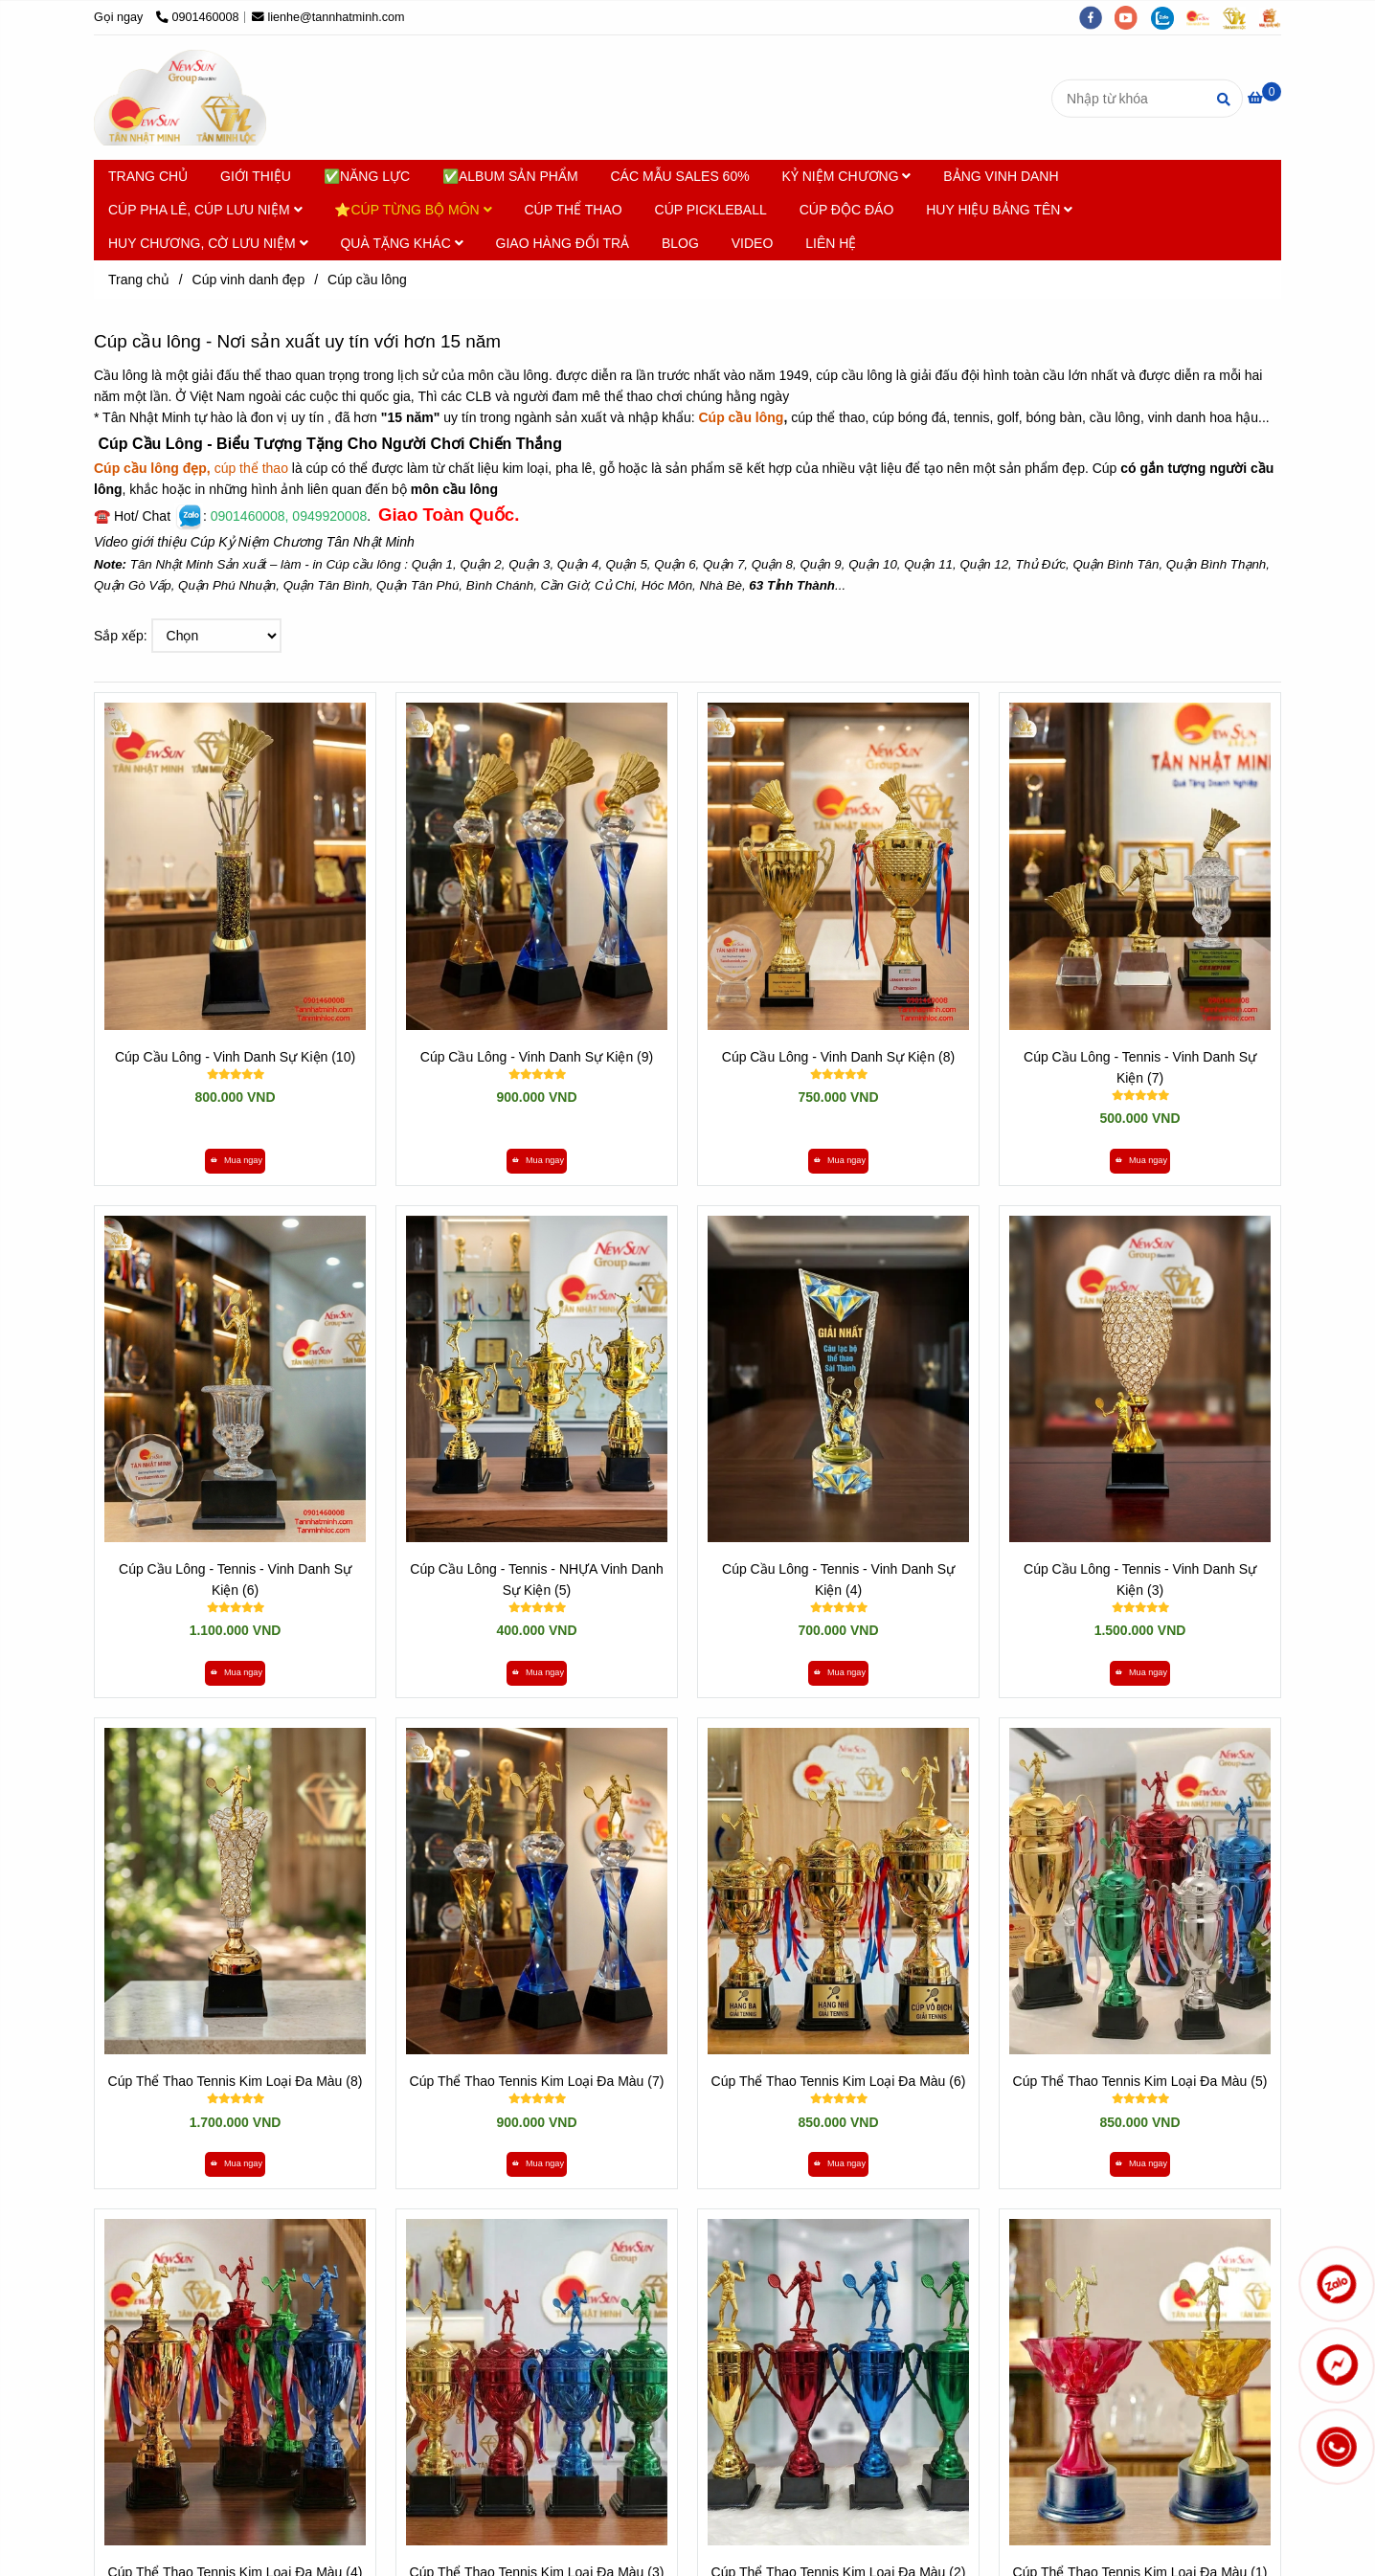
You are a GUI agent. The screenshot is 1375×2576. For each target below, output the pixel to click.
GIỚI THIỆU (255, 176)
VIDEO (753, 243)
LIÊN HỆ (830, 243)
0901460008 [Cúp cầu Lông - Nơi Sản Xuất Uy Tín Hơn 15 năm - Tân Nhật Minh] (197, 17)
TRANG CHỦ (148, 176)
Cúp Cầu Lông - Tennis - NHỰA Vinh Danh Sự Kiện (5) (536, 1579)
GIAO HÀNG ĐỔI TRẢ (563, 243)
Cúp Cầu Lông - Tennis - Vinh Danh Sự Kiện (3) (1140, 1579)
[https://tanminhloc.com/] (1241, 17)
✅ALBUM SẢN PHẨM (510, 176)
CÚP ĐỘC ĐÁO (847, 209)
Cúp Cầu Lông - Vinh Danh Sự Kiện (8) (838, 1056)
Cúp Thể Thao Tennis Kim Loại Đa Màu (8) (235, 2081)
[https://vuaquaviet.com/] (1274, 17)
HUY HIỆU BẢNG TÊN (999, 209)
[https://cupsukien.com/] (1204, 17)
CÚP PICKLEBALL (711, 209)
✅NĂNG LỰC (367, 176)
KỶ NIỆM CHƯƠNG (847, 176)
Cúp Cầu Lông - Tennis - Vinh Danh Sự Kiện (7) (1140, 1067)
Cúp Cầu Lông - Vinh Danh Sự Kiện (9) (536, 1056)
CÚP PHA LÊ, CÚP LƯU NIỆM (205, 209)
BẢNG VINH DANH (1000, 176)
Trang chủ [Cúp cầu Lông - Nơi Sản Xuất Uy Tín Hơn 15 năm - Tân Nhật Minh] (138, 279)
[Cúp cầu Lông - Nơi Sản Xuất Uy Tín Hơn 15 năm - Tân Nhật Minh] (1264, 97)
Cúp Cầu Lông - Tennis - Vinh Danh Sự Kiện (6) (235, 1579)
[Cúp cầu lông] (180, 98)
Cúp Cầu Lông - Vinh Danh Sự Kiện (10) (235, 1056)
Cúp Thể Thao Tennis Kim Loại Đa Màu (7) (537, 2081)
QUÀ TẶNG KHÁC (401, 243)
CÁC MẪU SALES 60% (679, 176)
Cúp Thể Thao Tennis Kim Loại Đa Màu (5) (1140, 2081)
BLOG (680, 243)
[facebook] (1097, 17)
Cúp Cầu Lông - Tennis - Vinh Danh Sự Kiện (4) (838, 1579)
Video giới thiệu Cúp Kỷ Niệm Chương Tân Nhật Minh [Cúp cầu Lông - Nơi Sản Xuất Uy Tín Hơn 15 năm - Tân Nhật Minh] (254, 541)
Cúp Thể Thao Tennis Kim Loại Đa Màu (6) (838, 2081)
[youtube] (1133, 17)
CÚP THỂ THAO (573, 209)
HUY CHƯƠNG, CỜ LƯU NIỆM (208, 243)
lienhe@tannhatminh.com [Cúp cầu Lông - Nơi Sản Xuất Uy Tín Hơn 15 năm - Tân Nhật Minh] (328, 17)
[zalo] (1169, 17)
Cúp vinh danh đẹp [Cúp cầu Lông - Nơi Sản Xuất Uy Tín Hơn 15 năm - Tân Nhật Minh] (248, 279)
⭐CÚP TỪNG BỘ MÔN (412, 209)
